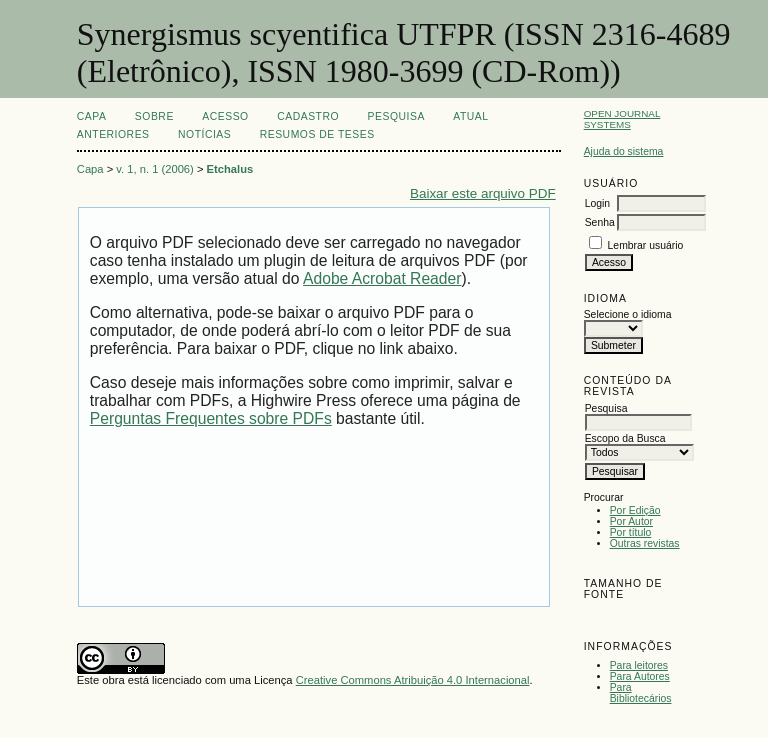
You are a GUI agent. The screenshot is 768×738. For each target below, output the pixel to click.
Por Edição (635, 510)
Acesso (225, 116)
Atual (470, 116)
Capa (92, 116)
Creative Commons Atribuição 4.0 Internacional (413, 680)
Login (597, 203)
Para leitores (639, 665)
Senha (600, 222)
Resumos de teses (317, 134)
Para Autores (640, 676)
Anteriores (113, 134)
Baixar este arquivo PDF (483, 193)
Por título (631, 532)
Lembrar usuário (646, 245)
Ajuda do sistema (624, 151)
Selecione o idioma (628, 314)
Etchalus (230, 169)
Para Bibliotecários (641, 693)
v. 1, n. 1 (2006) (155, 169)
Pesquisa (396, 116)
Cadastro (308, 116)
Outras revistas (645, 543)
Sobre (154, 116)
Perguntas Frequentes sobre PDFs (211, 418)
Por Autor (631, 521)
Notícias (204, 134)
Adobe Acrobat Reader (382, 278)
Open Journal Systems (622, 119)
